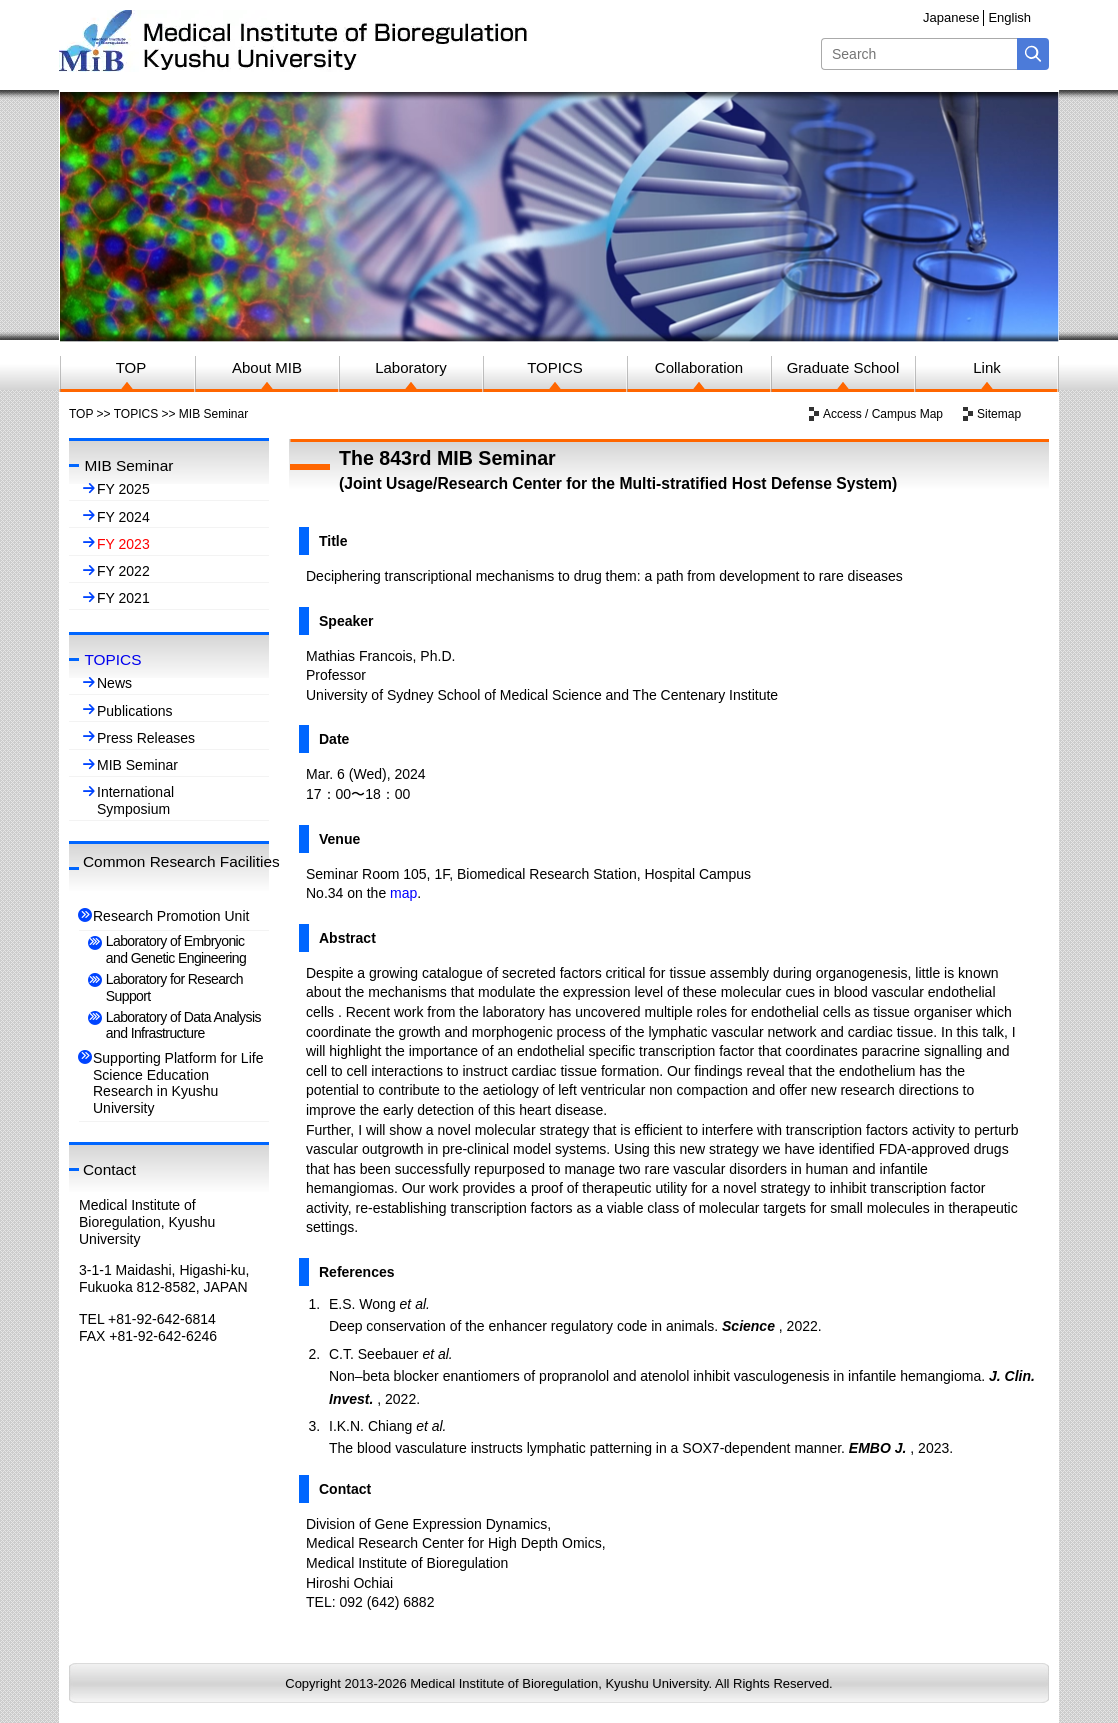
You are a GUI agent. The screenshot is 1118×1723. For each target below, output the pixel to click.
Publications (135, 711)
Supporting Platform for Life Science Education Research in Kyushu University (178, 1083)
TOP (81, 414)
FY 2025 (123, 489)
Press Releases (146, 738)
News (114, 683)
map (403, 893)
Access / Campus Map (883, 414)
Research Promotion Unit (171, 916)
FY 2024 (123, 517)
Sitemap (999, 414)
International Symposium (135, 800)
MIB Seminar (137, 765)
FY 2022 (123, 571)
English (1009, 17)
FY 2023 (123, 544)
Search (1033, 54)
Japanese (951, 17)
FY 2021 (123, 598)
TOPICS (136, 414)
